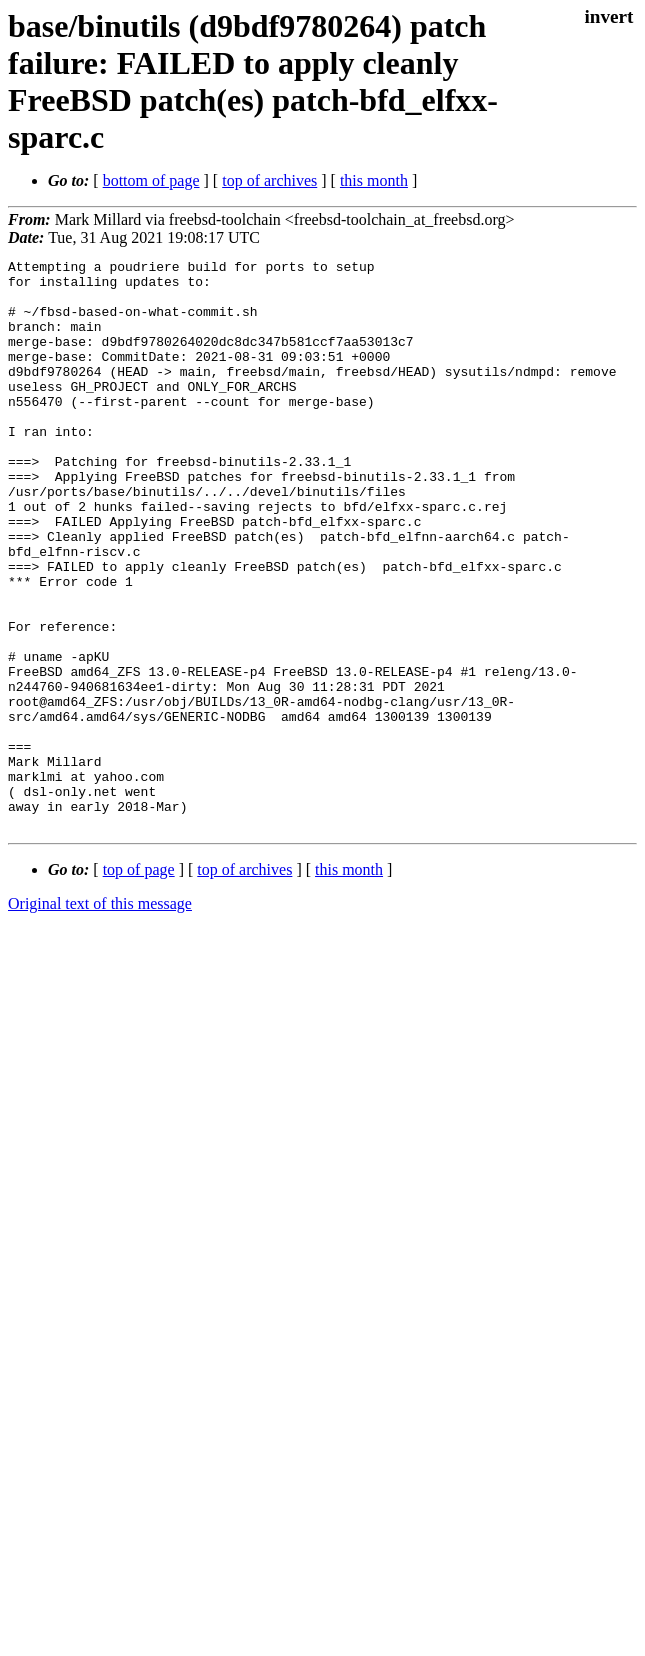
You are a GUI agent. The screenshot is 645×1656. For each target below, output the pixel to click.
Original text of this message (100, 1017)
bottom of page (151, 180)
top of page (139, 983)
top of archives (269, 180)
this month (374, 180)
